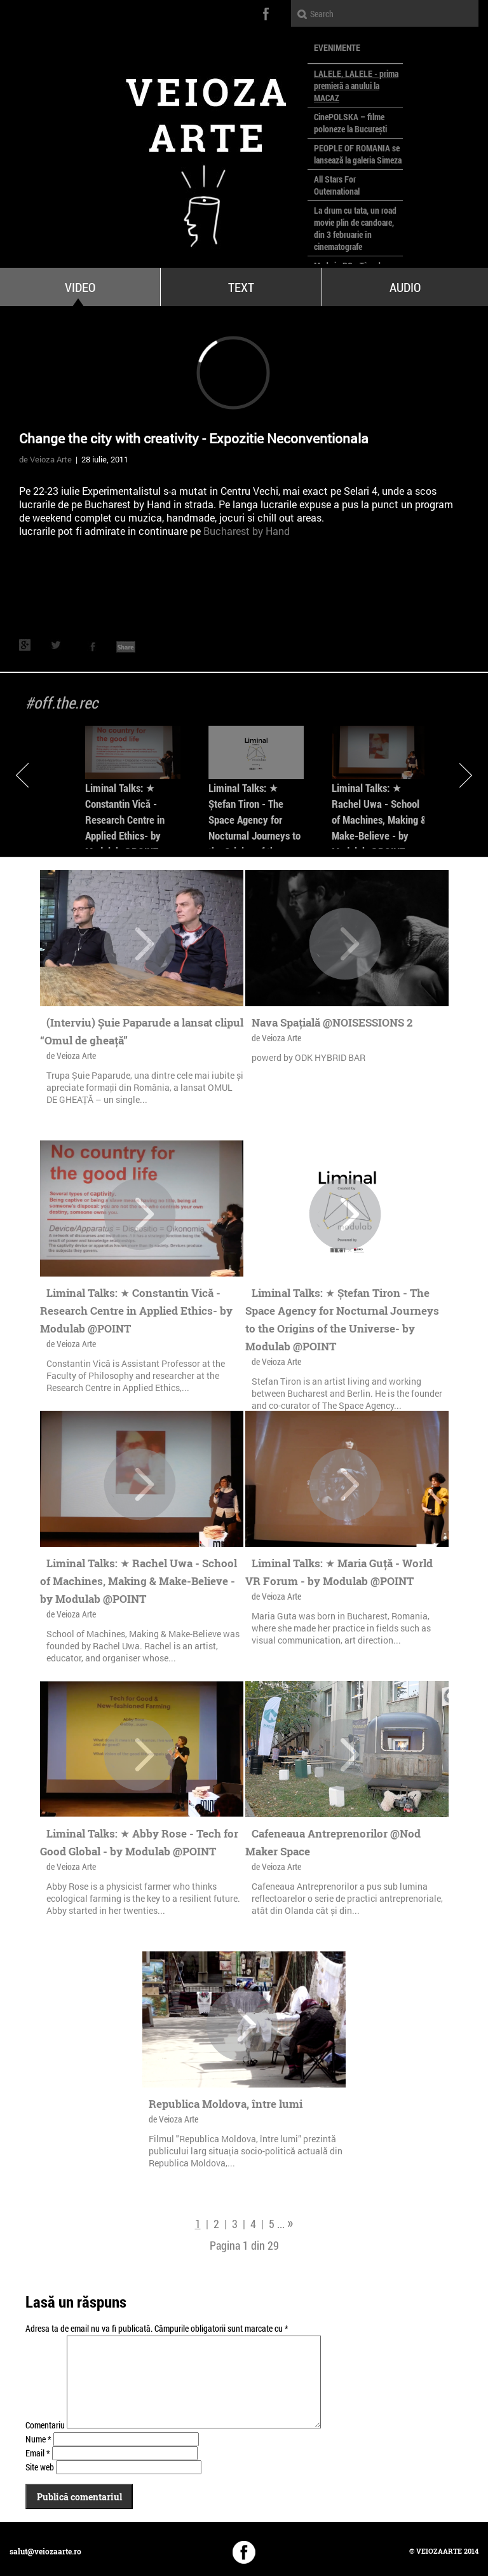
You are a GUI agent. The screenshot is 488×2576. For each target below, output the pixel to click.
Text (241, 287)
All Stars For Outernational (337, 185)
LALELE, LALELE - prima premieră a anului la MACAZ (356, 85)
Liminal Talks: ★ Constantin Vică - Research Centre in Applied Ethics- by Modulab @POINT (125, 819)
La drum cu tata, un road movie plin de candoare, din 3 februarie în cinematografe (355, 228)
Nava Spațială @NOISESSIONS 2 (332, 1022)
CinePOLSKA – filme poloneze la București (350, 123)
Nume (38, 2439)
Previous (22, 775)
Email (37, 2453)
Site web (39, 2467)
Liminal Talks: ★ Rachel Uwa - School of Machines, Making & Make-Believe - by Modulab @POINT (379, 819)
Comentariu (45, 2425)
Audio (405, 287)
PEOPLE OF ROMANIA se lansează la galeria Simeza (358, 154)
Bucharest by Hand (246, 530)
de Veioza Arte (45, 459)
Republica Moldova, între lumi (225, 2103)
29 (273, 2245)
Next (465, 775)
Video (80, 287)
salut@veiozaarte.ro (45, 2551)
